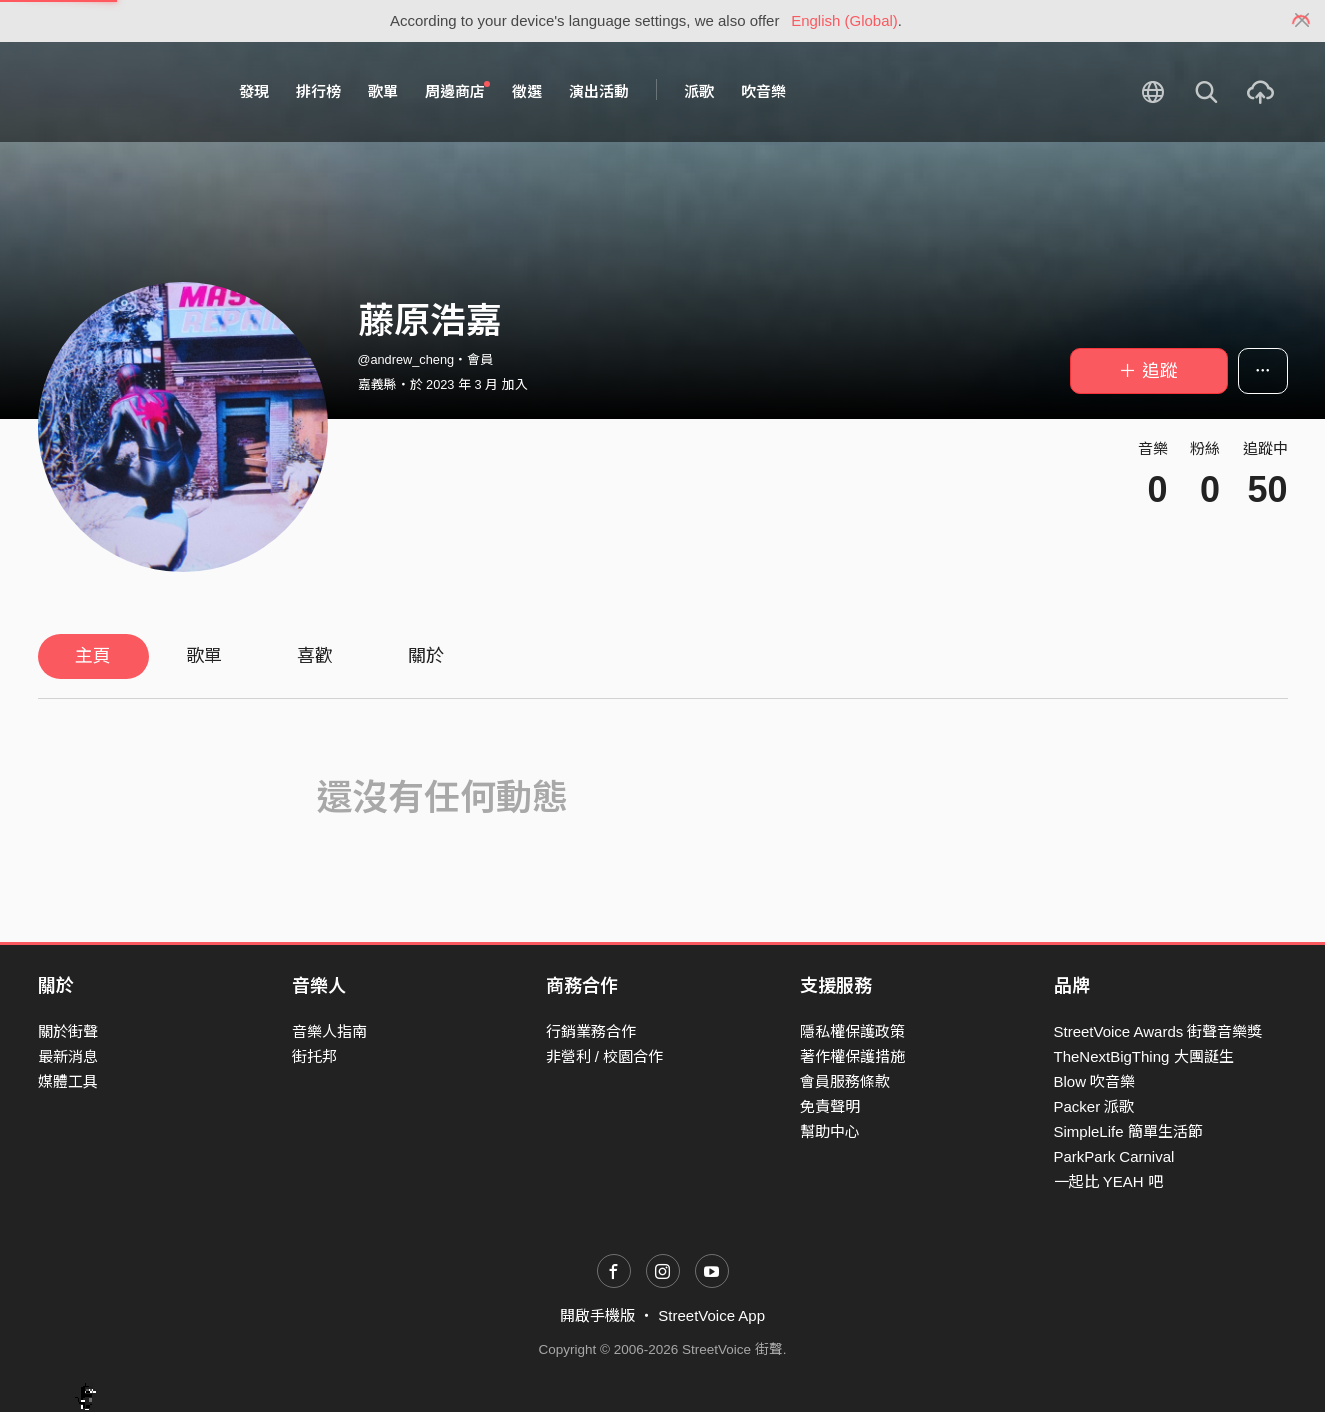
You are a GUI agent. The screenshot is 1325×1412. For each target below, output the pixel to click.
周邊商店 (458, 91)
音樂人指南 (329, 1031)
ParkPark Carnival (1114, 1156)
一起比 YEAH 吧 (1108, 1181)
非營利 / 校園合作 (605, 1056)
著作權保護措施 (852, 1056)
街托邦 (314, 1056)
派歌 (699, 91)
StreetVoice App (711, 1315)
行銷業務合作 (591, 1031)
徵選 (527, 91)
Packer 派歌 (1094, 1106)
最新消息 (68, 1056)
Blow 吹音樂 (1095, 1081)
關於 (426, 656)
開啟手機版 (597, 1315)
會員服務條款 (845, 1081)
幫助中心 (830, 1131)
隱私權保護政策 (852, 1031)
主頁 (93, 656)
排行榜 (318, 91)
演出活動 (599, 91)
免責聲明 (830, 1106)
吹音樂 (763, 91)
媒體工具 (68, 1081)
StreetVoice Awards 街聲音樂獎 (1158, 1031)
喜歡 (315, 656)
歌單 (383, 91)
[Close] (1302, 21)
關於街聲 (68, 1031)
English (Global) (844, 20)
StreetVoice (120, 92)
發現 (254, 91)
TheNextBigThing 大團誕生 (1144, 1056)
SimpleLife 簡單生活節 (1128, 1131)
